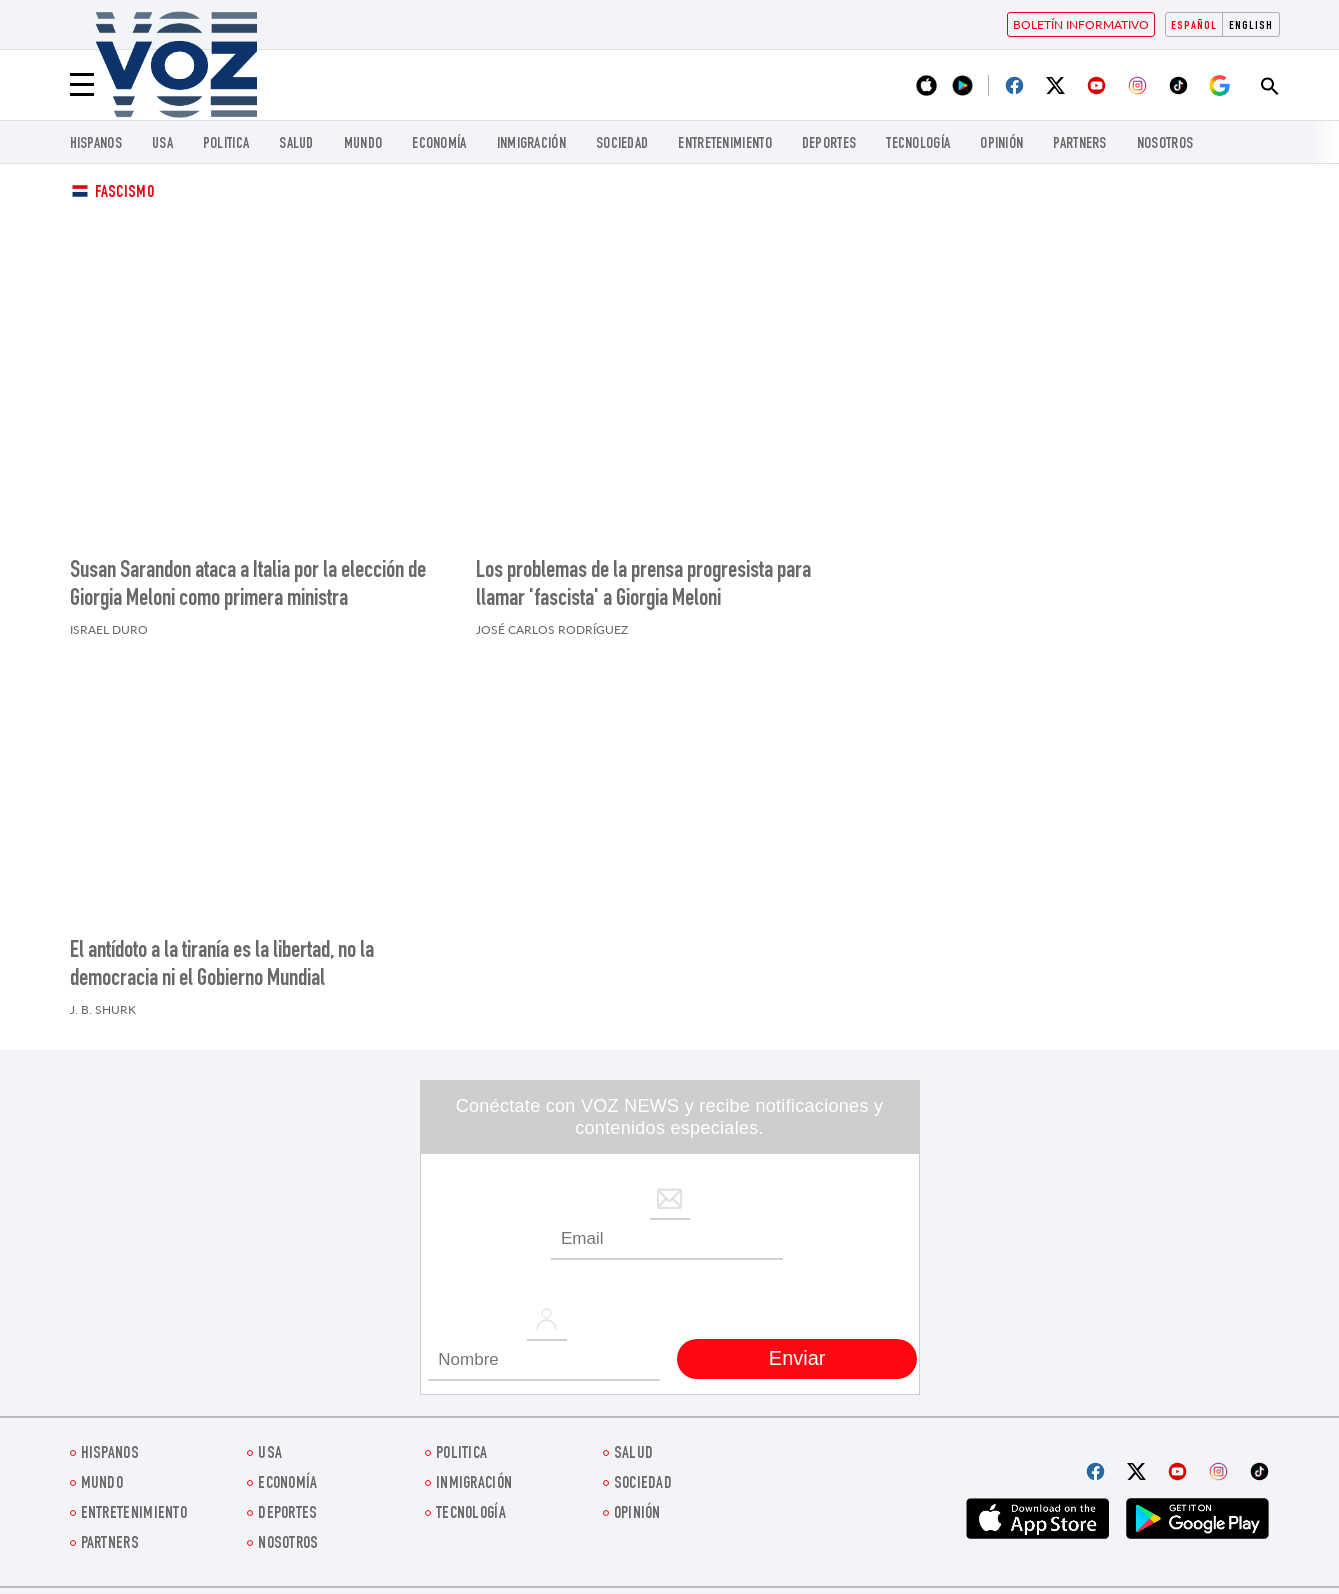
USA (162, 144)
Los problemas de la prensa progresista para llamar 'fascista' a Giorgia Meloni (643, 586)
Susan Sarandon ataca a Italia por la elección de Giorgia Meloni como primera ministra (248, 586)
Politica (226, 144)
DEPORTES (829, 144)
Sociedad (622, 144)
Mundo (363, 144)
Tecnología (918, 144)
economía (439, 144)
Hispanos (96, 144)
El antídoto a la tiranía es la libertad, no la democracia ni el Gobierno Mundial (222, 966)
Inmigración (531, 144)
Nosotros (1165, 144)
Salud (296, 144)
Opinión (1001, 144)
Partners (1079, 144)
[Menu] (82, 85)
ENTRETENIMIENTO (725, 144)
